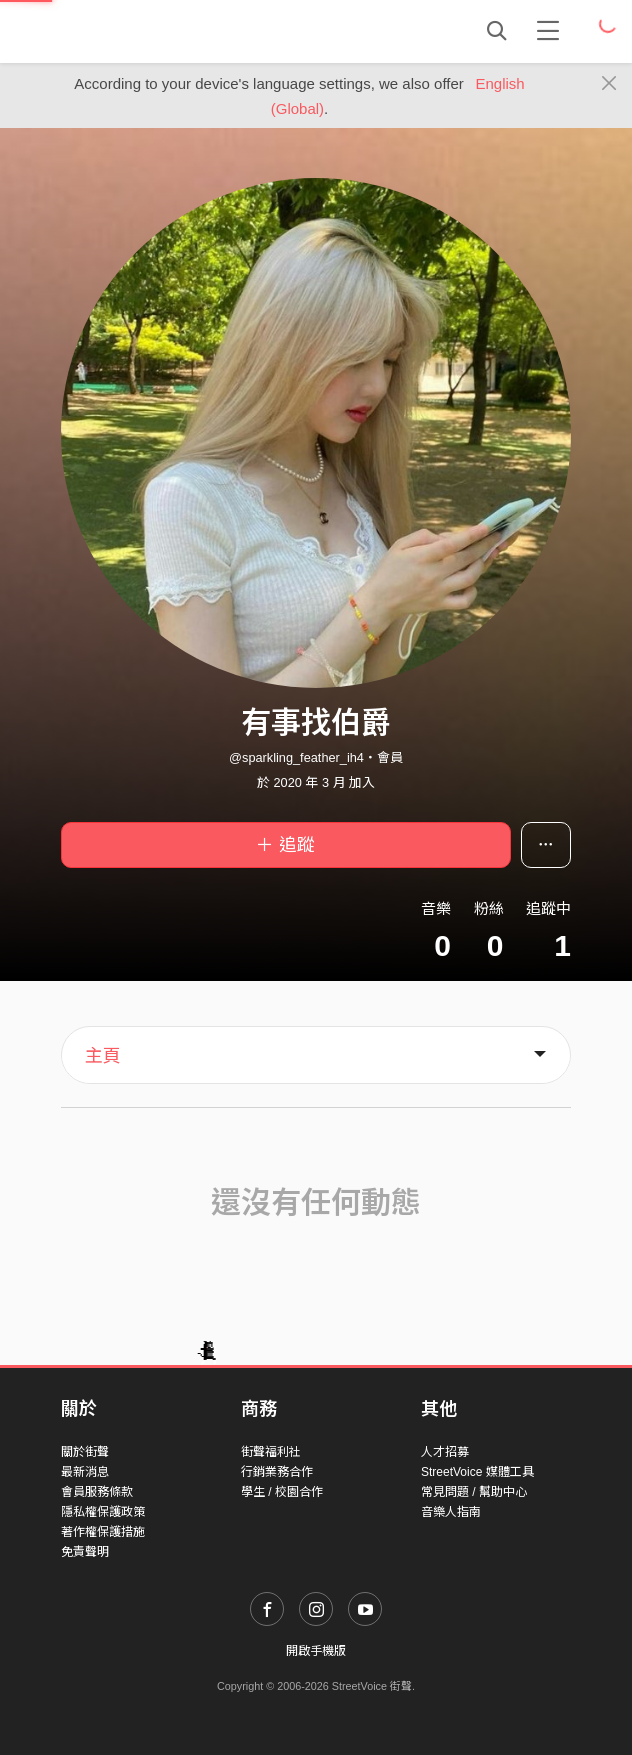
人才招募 (445, 1452)
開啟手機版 (316, 1651)
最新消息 (85, 1472)
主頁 (103, 1056)
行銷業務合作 (277, 1472)
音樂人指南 (451, 1512)
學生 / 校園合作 (282, 1492)
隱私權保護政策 (103, 1512)
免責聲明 (85, 1552)
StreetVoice (143, 31)
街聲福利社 (271, 1452)
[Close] (609, 84)
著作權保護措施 (103, 1532)
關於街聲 (85, 1452)
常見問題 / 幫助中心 (474, 1492)
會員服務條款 (97, 1492)
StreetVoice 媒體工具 (477, 1472)
